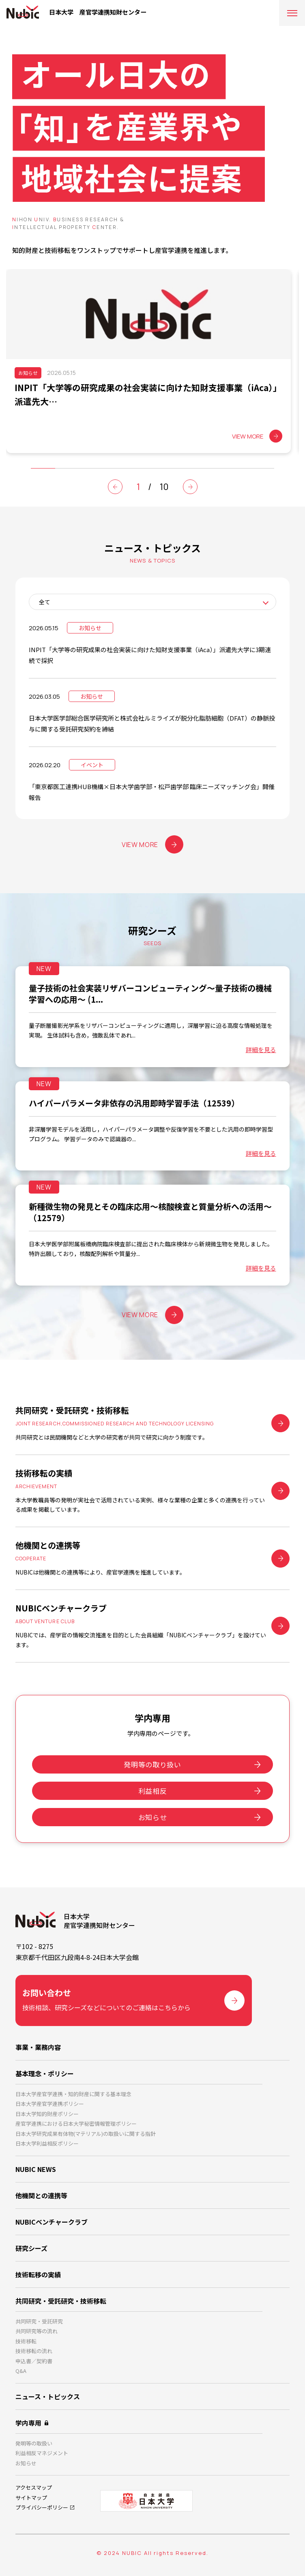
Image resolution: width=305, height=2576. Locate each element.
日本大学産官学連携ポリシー (49, 2103)
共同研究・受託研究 (39, 2321)
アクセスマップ (33, 2487)
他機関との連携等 (41, 2195)
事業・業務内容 (38, 2047)
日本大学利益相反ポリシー (47, 2143)
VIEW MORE (152, 844)
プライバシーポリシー (41, 2507)
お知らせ (152, 1817)
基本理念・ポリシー (44, 2073)
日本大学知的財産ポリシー (47, 2114)
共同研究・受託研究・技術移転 (60, 2301)
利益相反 (152, 1791)
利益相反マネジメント (41, 2453)
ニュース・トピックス (47, 2396)
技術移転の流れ (33, 2351)
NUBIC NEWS (35, 2169)
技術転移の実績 (38, 2274)
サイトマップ (31, 2497)
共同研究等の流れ (36, 2331)
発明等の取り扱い (152, 1764)
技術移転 (26, 2341)
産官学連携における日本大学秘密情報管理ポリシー (76, 2123)
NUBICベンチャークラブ (51, 2222)
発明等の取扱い (33, 2443)
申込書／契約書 (33, 2361)
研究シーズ (31, 2248)
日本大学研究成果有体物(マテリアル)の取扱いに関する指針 (85, 2133)
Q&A (20, 2371)
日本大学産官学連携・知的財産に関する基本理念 (73, 2094)
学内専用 (28, 2423)
